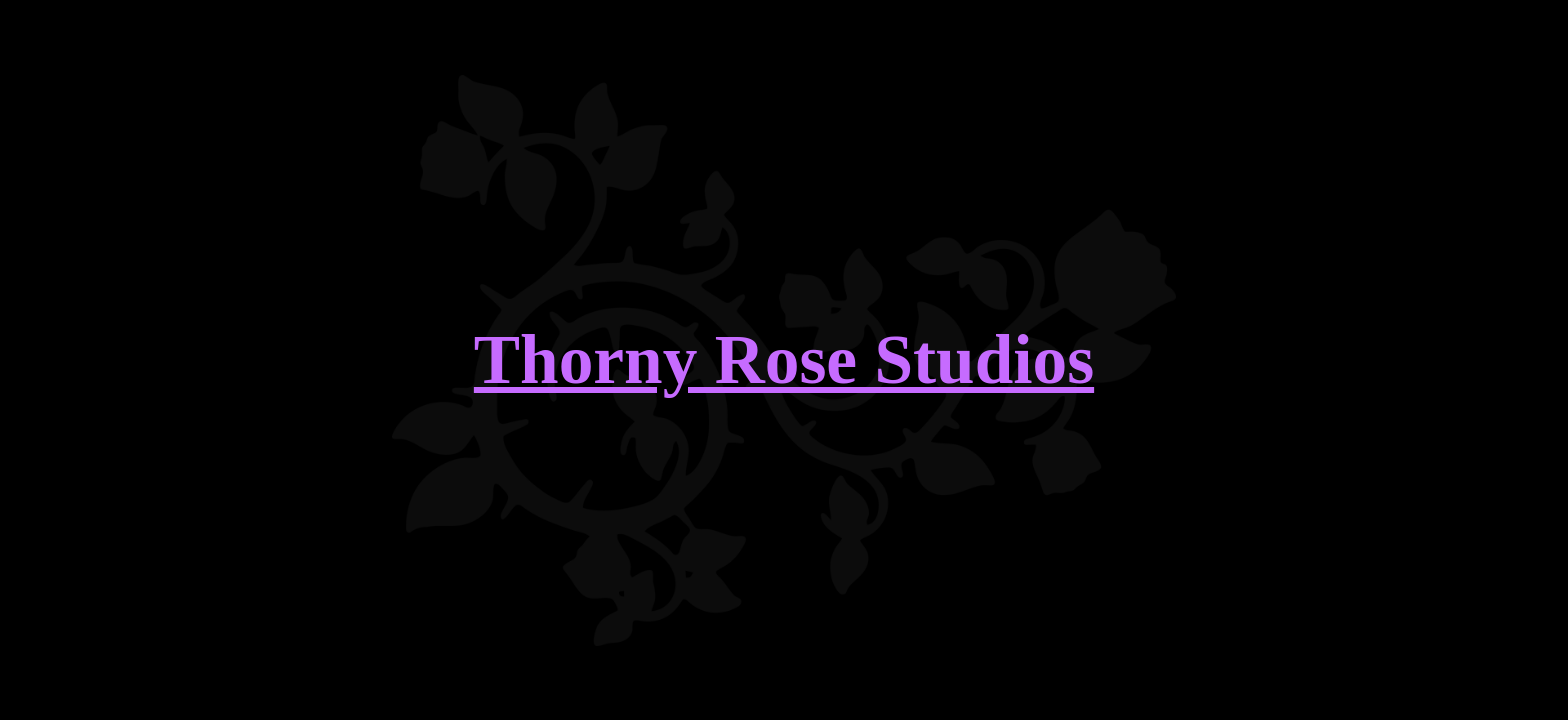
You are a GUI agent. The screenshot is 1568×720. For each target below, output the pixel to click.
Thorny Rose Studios (784, 359)
